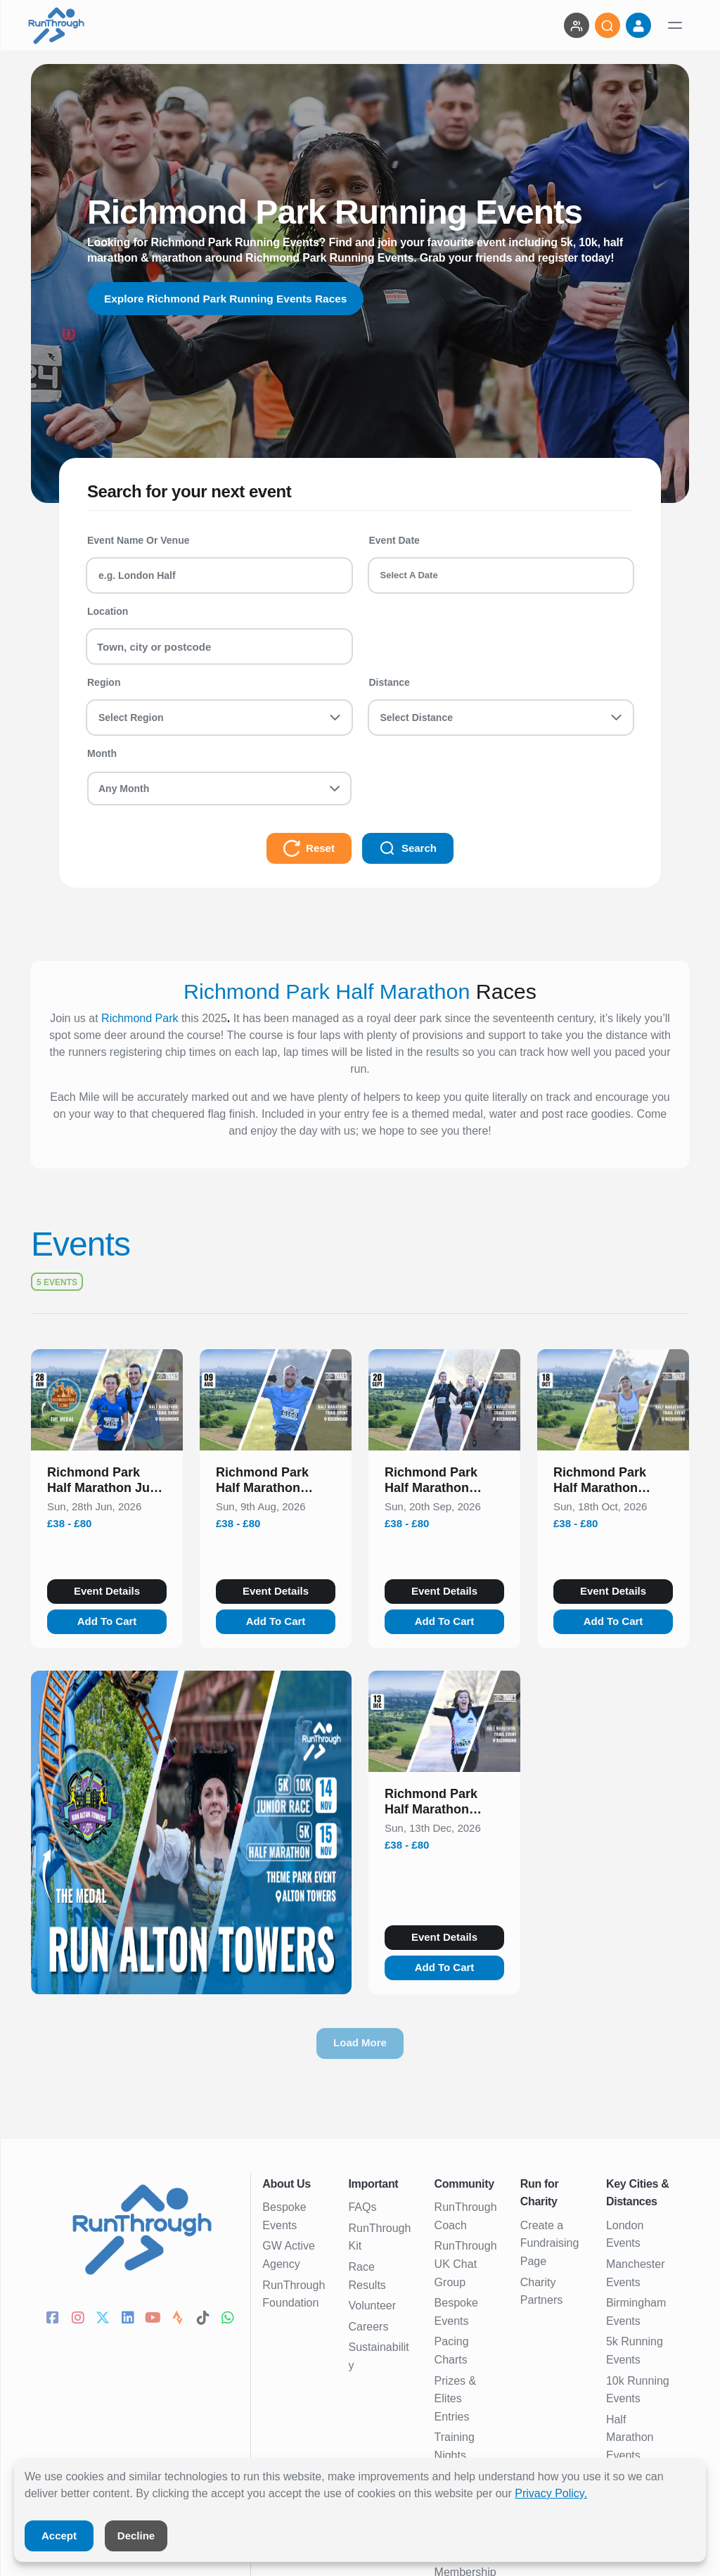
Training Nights (455, 2446)
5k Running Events (634, 2350)
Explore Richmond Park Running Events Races (230, 299)
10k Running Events (637, 2390)
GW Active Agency (288, 2255)
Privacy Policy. (551, 2493)
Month (102, 753)
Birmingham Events (636, 2312)
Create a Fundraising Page (549, 2243)
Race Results (366, 2276)
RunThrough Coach (466, 2216)
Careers (368, 2327)
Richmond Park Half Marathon (327, 991)
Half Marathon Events (630, 2437)
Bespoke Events (284, 2216)
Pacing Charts (452, 2350)
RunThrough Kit (379, 2237)
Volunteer (372, 2306)
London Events (624, 2234)
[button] (107, 1483)
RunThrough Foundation (293, 2294)
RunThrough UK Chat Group (466, 2264)
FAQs (362, 2207)
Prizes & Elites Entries (456, 2399)
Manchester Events (635, 2273)
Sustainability (378, 2356)
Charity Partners (541, 2291)
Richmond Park (139, 1018)
